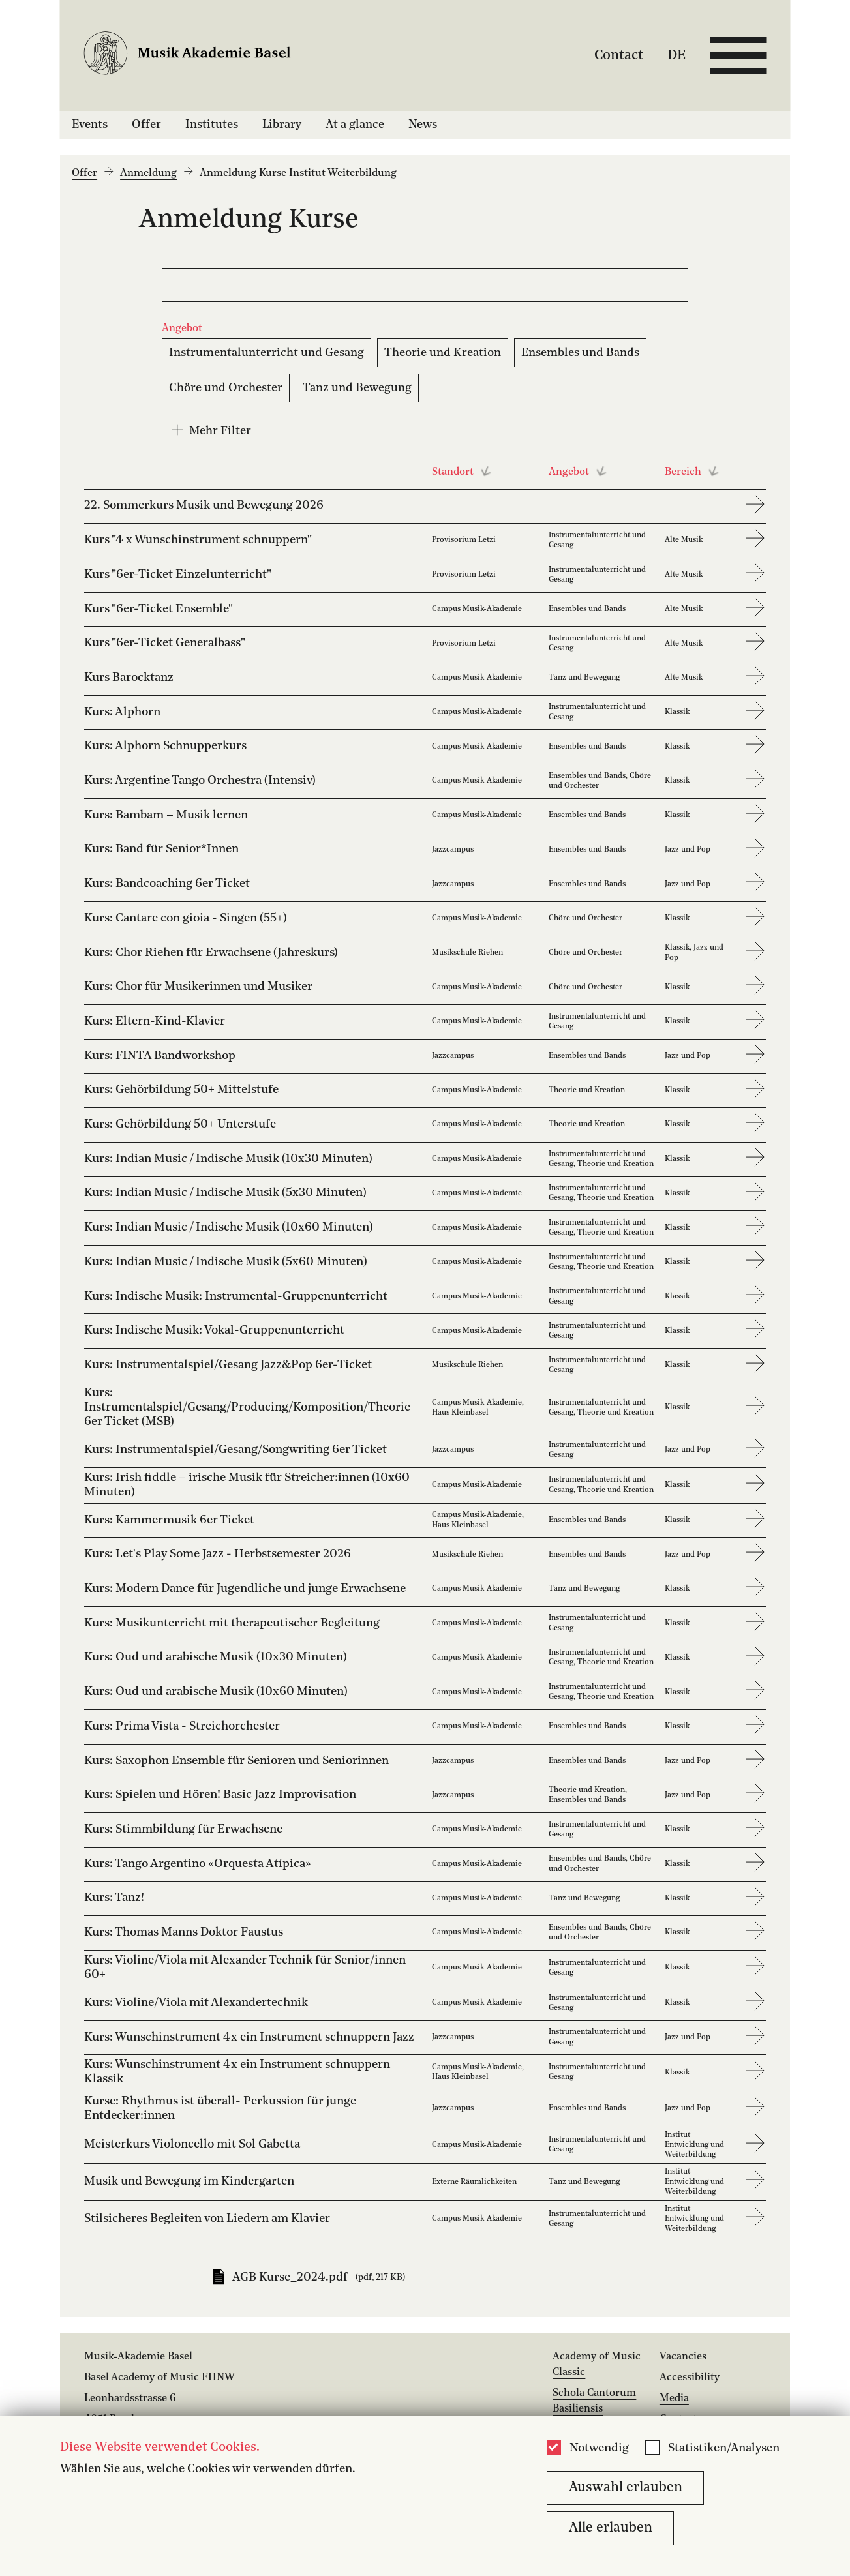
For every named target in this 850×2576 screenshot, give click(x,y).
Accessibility (690, 2378)
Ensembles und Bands (580, 353)
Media (674, 2398)
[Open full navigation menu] (738, 55)
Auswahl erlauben (625, 2487)
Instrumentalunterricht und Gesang (266, 353)
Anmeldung (148, 173)
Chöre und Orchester (225, 388)
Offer (146, 124)
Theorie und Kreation (442, 353)
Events (90, 124)
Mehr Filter (210, 429)
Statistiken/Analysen (724, 2448)
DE (676, 55)
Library (281, 124)
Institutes (211, 124)
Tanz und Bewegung (357, 388)
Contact (618, 55)
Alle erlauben (610, 2528)
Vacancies (683, 2357)
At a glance (355, 124)
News (422, 124)
